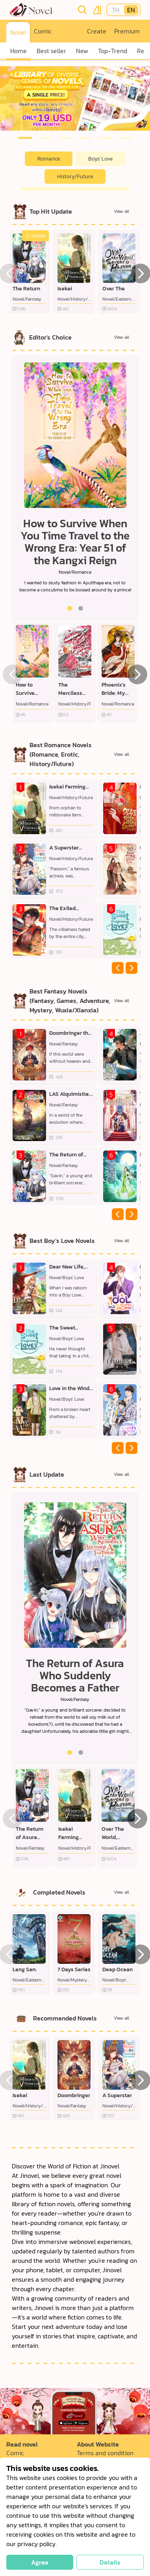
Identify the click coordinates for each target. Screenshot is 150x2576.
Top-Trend (112, 50)
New (82, 50)
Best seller (51, 50)
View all (121, 211)
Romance (48, 159)
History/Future (75, 176)
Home (18, 50)
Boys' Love (100, 159)
